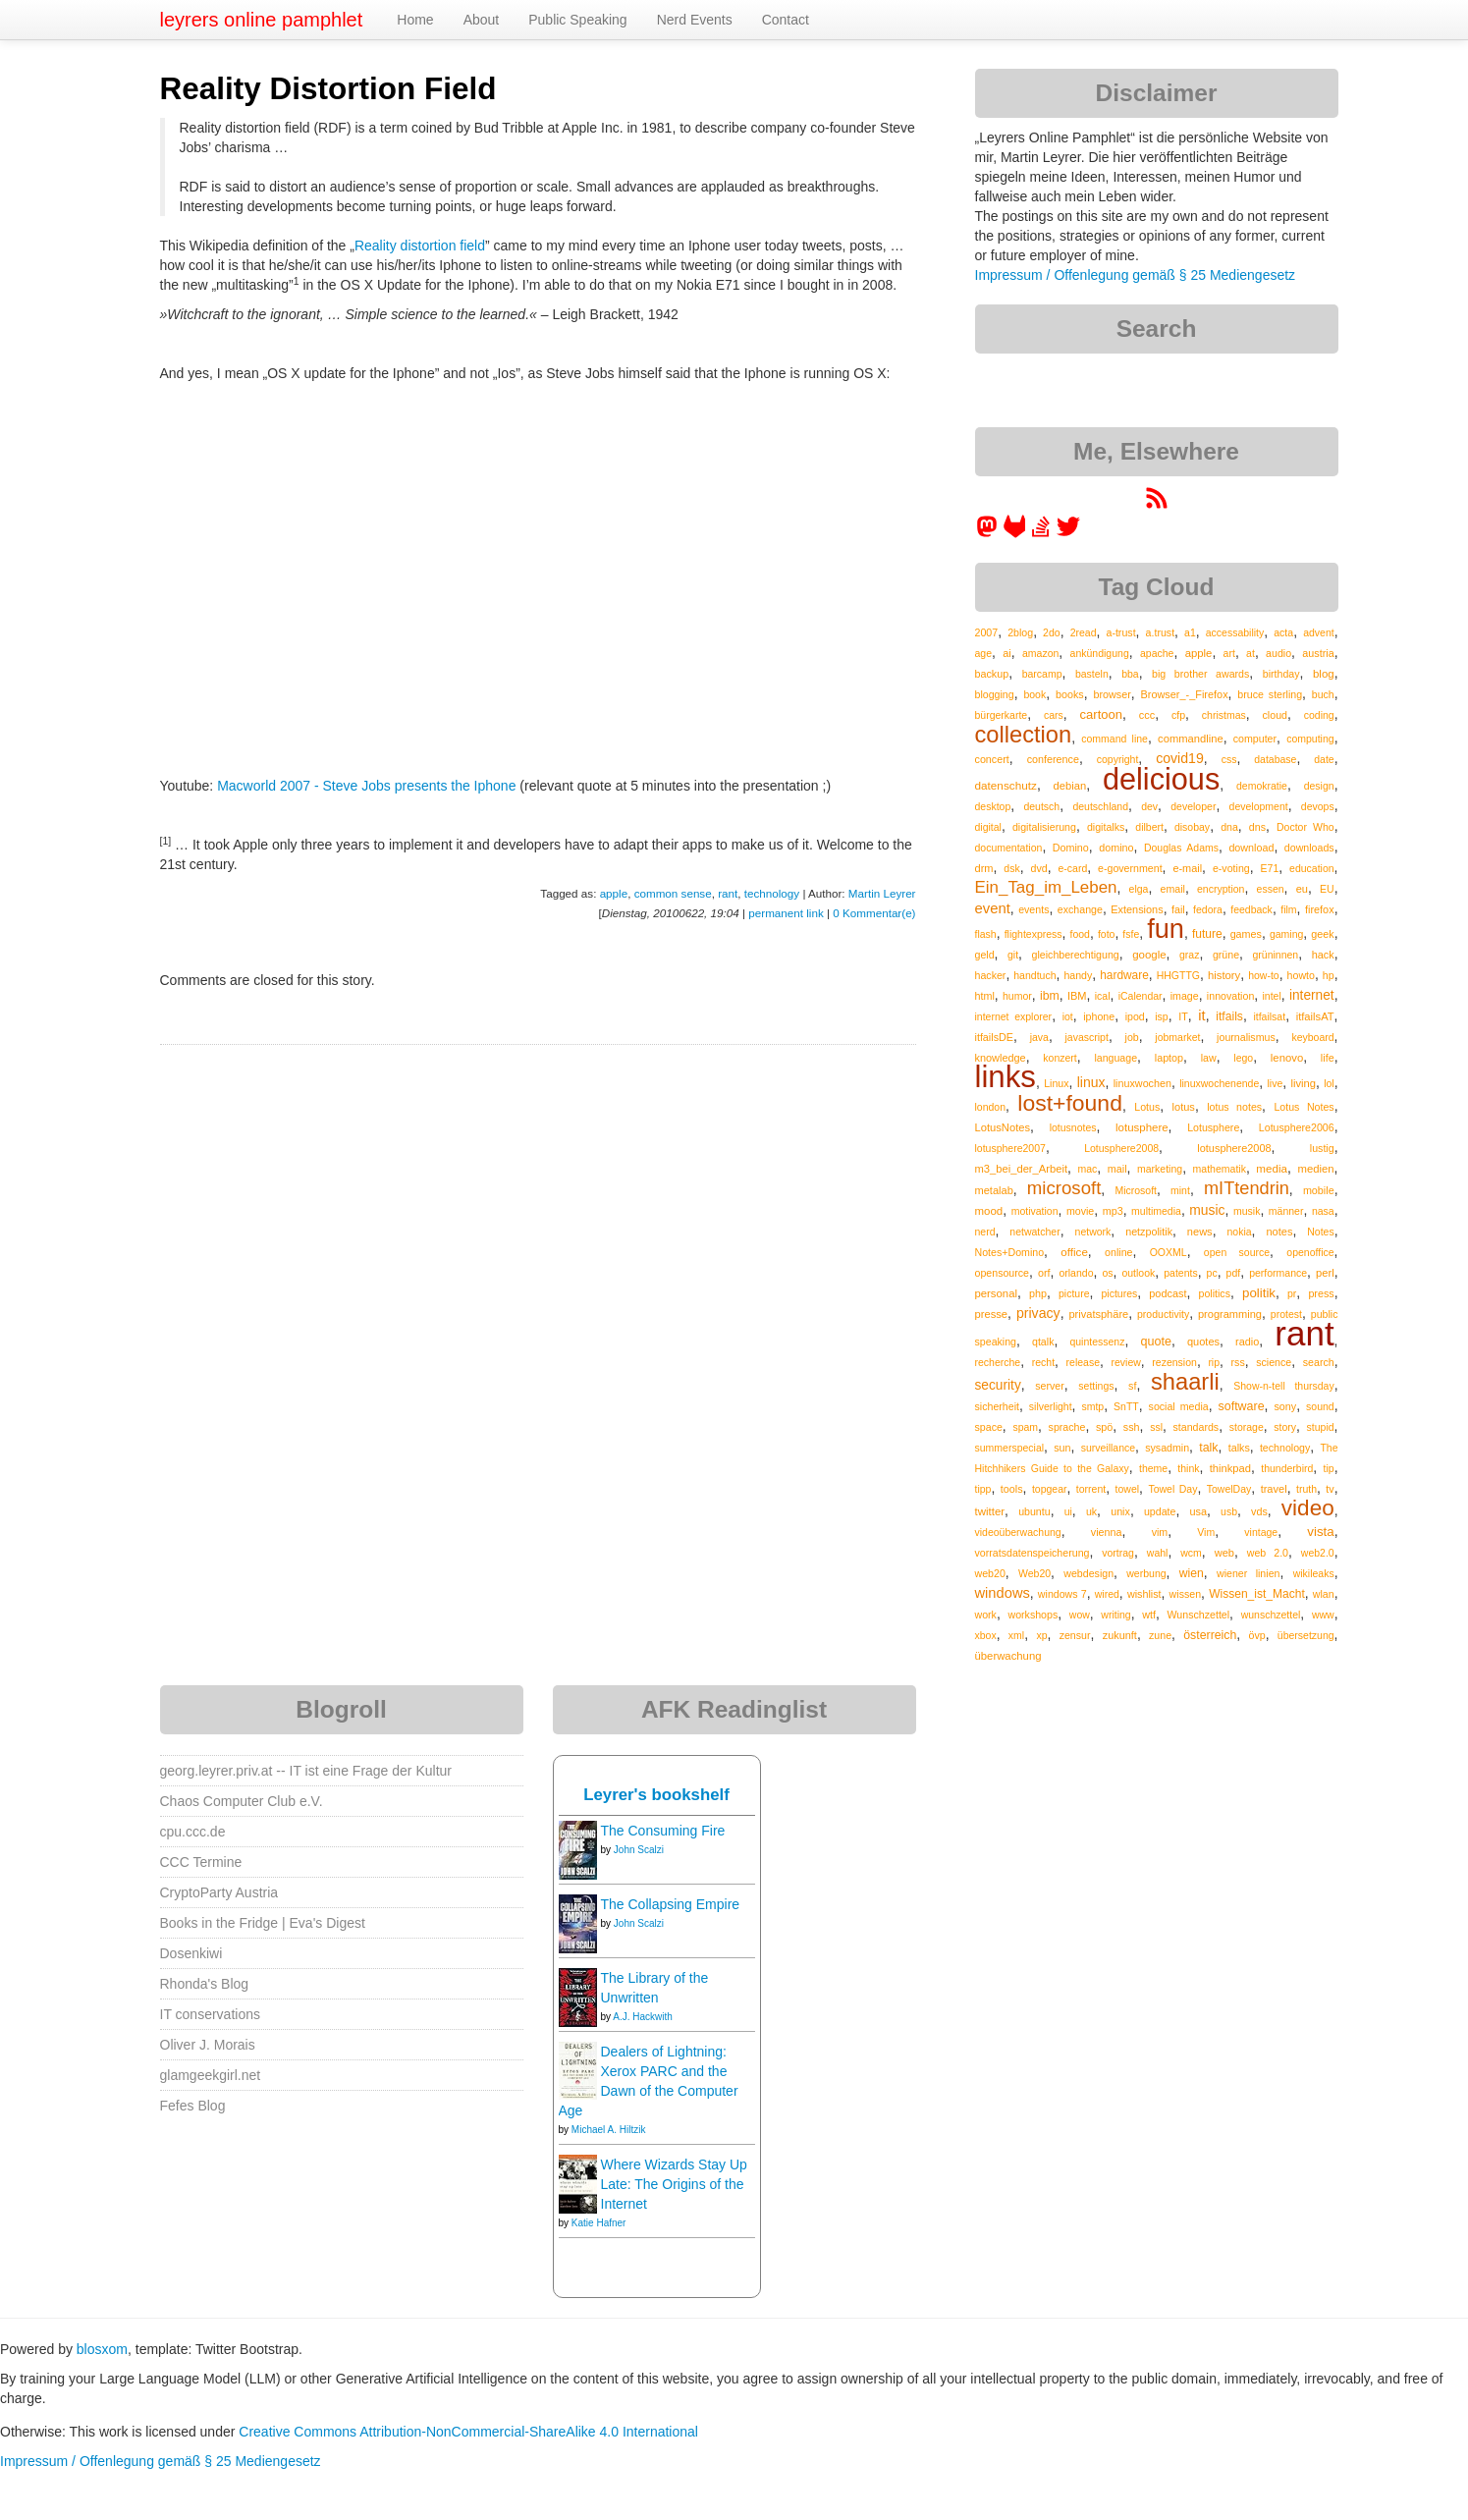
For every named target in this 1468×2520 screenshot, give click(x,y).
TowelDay (1229, 1489)
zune (1160, 1635)
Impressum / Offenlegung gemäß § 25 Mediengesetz (1135, 275)
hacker (990, 975)
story (1285, 1427)
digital (988, 827)
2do (1051, 632)
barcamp (1042, 674)
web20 (990, 1573)
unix (1120, 1511)
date (1323, 759)
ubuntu (1034, 1511)
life (1327, 1058)
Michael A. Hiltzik (608, 2129)
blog (1323, 674)
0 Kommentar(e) (874, 912)
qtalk (1043, 1341)
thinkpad (1230, 1468)
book (1034, 694)
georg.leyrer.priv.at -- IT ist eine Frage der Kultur (306, 1771)
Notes (1320, 1231)
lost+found (1069, 1103)
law (1209, 1058)
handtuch (1034, 975)
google (1149, 954)
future (1207, 934)
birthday (1281, 674)
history (1224, 975)
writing (1115, 1614)
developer (1193, 806)
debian (1070, 786)
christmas (1224, 715)
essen (1270, 889)
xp (1041, 1635)
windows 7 (1062, 1594)
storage (1246, 1427)
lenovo (1287, 1058)
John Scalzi (639, 1849)
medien (1315, 1169)
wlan (1323, 1594)
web (1224, 1553)
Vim (1206, 1532)
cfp (1178, 715)
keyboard (1312, 1037)
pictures (1120, 1293)
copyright (1118, 759)
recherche (998, 1362)
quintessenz (1096, 1341)
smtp (1092, 1406)
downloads (1309, 847)
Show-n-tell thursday (1283, 1386)
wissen (1185, 1594)
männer (1286, 1211)
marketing (1159, 1169)
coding (1319, 715)
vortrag (1118, 1553)
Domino (1071, 847)
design (1319, 786)
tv (1329, 1489)
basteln (1092, 674)
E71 (1270, 868)
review (1126, 1362)
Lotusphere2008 (1121, 1148)
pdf (1233, 1273)
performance (1278, 1273)
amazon (1040, 653)
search (1318, 1362)
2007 (987, 632)
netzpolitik (1148, 1231)
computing (1309, 738)
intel (1271, 996)
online (1118, 1252)
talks (1239, 1447)
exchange (1080, 909)
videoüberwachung (1018, 1532)
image (1184, 996)
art (1229, 653)
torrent (1091, 1489)
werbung (1146, 1573)
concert (992, 759)
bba (1130, 674)
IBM (1077, 996)
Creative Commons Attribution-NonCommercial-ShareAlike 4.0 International (468, 2431)
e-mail (1187, 868)
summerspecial (1010, 1447)
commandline (1190, 738)
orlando (1076, 1273)
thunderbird (1287, 1468)
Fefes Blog (193, 2105)
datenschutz (1006, 785)
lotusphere (1142, 1127)
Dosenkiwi (191, 1953)
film (1288, 909)
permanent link (785, 912)
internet (1311, 995)
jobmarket (1177, 1037)
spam (1025, 1427)
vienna (1106, 1532)
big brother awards (1200, 674)
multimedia (1156, 1211)
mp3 (1113, 1211)
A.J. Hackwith (643, 2016)
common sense (673, 893)
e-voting (1231, 868)
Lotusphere (1213, 1127)
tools (1012, 1489)
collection (1023, 734)
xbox (986, 1635)
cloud (1275, 715)
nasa (1323, 1211)
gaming (1286, 934)
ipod (1135, 1016)
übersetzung (1306, 1635)
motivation (1035, 1211)
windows (1002, 1593)
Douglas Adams (1181, 847)
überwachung (1008, 1656)
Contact (785, 19)
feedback (1251, 909)
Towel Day (1172, 1489)
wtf (1149, 1614)
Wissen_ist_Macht (1257, 1594)
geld (985, 954)
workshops (1032, 1614)
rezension (1174, 1362)
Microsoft (1136, 1190)
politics (1214, 1293)
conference (1053, 759)
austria (1317, 653)
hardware (1124, 975)
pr (1291, 1293)
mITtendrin (1246, 1188)
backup (992, 674)
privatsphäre (1098, 1314)
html (985, 996)
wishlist (1144, 1594)
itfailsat (1269, 1016)
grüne (1226, 954)
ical (1103, 996)
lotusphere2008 (1234, 1148)
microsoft (1064, 1188)
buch (1323, 694)
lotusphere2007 (1010, 1148)
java (1039, 1037)
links (1005, 1077)
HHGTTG (1178, 975)
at (1250, 653)
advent (1318, 632)
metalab (994, 1190)
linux (1091, 1082)
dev (1149, 806)
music (1206, 1210)
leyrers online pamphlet (261, 19)
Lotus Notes (1303, 1107)
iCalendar (1140, 996)
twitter (990, 1511)
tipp (983, 1489)
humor (1017, 996)
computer (1255, 738)
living (1303, 1083)
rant (727, 893)
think (1188, 1468)
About (481, 19)
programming (1230, 1314)
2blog (1020, 632)
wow (1079, 1614)
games (1246, 934)
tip (1329, 1468)
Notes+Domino (1010, 1252)
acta (1283, 632)
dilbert (1149, 827)
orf (1044, 1273)
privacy (1038, 1313)
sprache (1067, 1427)
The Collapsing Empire (670, 1904)
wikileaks (1313, 1573)
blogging (994, 694)
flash (986, 934)
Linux (1056, 1083)
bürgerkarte (1001, 715)
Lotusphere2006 (1296, 1127)
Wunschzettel (1199, 1614)
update (1160, 1511)
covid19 (1180, 758)
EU (1327, 889)
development (1258, 806)
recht (1043, 1362)
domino (1116, 847)
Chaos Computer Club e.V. (241, 1801)
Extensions (1137, 909)
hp (1328, 975)
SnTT (1126, 1406)
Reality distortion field (419, 245)
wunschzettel (1271, 1614)
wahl (1158, 1553)
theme (1153, 1468)
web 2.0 (1267, 1553)
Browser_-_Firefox (1184, 694)
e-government (1130, 868)
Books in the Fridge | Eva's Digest (262, 1923)
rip (1214, 1362)
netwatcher (1034, 1231)
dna (1229, 827)
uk (1091, 1511)
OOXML (1168, 1252)
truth (1306, 1489)
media (1271, 1168)
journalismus (1246, 1037)
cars (1053, 715)
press (1320, 1293)
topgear (1049, 1489)
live (1275, 1083)
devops (1317, 806)
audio (1278, 653)
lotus (1183, 1107)
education (1311, 868)
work (986, 1614)
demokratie (1261, 786)
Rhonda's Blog (204, 1984)
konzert (1059, 1058)
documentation (1009, 847)
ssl (1156, 1427)
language (1115, 1058)
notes (1279, 1231)
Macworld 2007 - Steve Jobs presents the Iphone (366, 786)
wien (1191, 1573)
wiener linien (1248, 1573)
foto (1106, 934)
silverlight (1050, 1406)
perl (1325, 1273)
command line (1114, 738)
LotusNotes (1003, 1127)
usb (1229, 1511)
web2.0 (1317, 1553)
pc (1212, 1273)
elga (1139, 889)
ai (1007, 653)
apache (1156, 653)
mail (1117, 1169)
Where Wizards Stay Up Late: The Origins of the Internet (674, 2184)
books (1070, 694)
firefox (1319, 909)
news (1200, 1231)
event (992, 908)
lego (1243, 1058)
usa (1198, 1511)
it (1201, 1015)
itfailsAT (1315, 1016)
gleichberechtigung (1075, 954)
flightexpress (1033, 934)
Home (415, 19)
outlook (1138, 1273)
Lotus (1147, 1107)
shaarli (1185, 1382)
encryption (1220, 889)
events (1033, 909)
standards (1196, 1427)
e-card (1072, 868)
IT (1183, 1016)
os (1107, 1273)
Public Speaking (577, 19)
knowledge (1000, 1058)
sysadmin (1167, 1447)
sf (1132, 1386)
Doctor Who (1305, 827)
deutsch (1041, 806)
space (989, 1427)
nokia (1238, 1231)
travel (1274, 1489)
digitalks (1105, 827)
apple (614, 893)
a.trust (1160, 632)
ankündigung (1099, 653)
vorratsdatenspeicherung (1032, 1553)
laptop (1169, 1058)
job (1132, 1037)
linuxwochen (1142, 1083)
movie (1080, 1211)
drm (984, 868)
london (990, 1107)
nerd (985, 1231)
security (998, 1385)
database (1275, 759)
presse (991, 1314)
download (1251, 847)
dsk (1011, 868)
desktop (993, 806)
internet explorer (1014, 1016)
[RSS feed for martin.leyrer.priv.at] (1156, 505)
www (1323, 1614)
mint (1180, 1190)
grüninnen (1276, 954)
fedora (1208, 909)
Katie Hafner (598, 2223)
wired (1107, 1594)
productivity (1163, 1314)
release (1083, 1362)
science (1273, 1362)
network (1093, 1231)
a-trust (1120, 632)
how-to (1263, 975)
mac (1088, 1169)
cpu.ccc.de (193, 1831)
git (1012, 954)
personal (996, 1293)
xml (1016, 1635)
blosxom (102, 2349)
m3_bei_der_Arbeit (1021, 1169)
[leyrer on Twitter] (1068, 533)
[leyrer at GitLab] (1015, 533)
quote (1155, 1341)
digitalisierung (1044, 827)
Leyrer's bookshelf (656, 1794)
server (1049, 1386)
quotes (1203, 1341)
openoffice (1309, 1252)
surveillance (1108, 1447)
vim (1160, 1532)
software (1242, 1406)
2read (1083, 632)
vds (1259, 1511)
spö (1104, 1427)
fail (1178, 909)
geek (1322, 934)
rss (1238, 1362)
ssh (1131, 1427)
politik (1259, 1293)
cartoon (1101, 714)
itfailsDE (994, 1037)
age (984, 653)
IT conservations (210, 2014)
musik (1246, 1211)
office (1074, 1251)
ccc (1147, 715)
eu (1302, 889)
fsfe (1130, 934)
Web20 (1034, 1573)
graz (1189, 954)
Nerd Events (695, 19)
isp (1161, 1016)
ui (1068, 1511)
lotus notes (1234, 1107)
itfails (1229, 1016)
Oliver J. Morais (207, 2045)
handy (1077, 975)
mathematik (1219, 1169)
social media (1179, 1406)
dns (1257, 827)
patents (1180, 1273)
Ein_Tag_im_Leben (1046, 887)
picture (1074, 1293)
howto (1301, 975)
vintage (1261, 1532)
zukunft (1120, 1635)
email (1173, 889)
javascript (1087, 1037)
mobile (1318, 1190)
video (1307, 1508)
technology (771, 893)
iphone (1099, 1016)
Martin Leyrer (882, 893)
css (1229, 759)
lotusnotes (1073, 1127)
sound (1320, 1406)
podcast (1167, 1293)
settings (1096, 1386)
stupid (1320, 1427)
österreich (1209, 1635)
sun (1062, 1447)
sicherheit (997, 1406)
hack (1323, 954)
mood (989, 1211)
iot (1067, 1016)
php (1038, 1293)
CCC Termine (201, 1862)
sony (1285, 1406)
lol (1329, 1083)
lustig (1322, 1148)
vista (1320, 1531)
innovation (1230, 996)
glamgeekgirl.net (210, 2075)
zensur (1075, 1635)
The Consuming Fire (663, 1830)
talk (1208, 1447)
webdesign (1088, 1573)
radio (1247, 1341)
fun (1165, 928)
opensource (1002, 1273)
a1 (1190, 632)
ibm (1050, 996)
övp (1257, 1635)
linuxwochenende (1219, 1083)
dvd (1039, 868)
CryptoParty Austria (219, 1892)
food (1080, 934)
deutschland (1100, 806)
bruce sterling (1269, 694)
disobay (1192, 827)
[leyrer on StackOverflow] (1041, 533)
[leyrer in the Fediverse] (989, 533)
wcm (1191, 1553)
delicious (1161, 778)
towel (1127, 1489)
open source (1237, 1252)
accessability (1235, 632)
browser (1111, 694)
